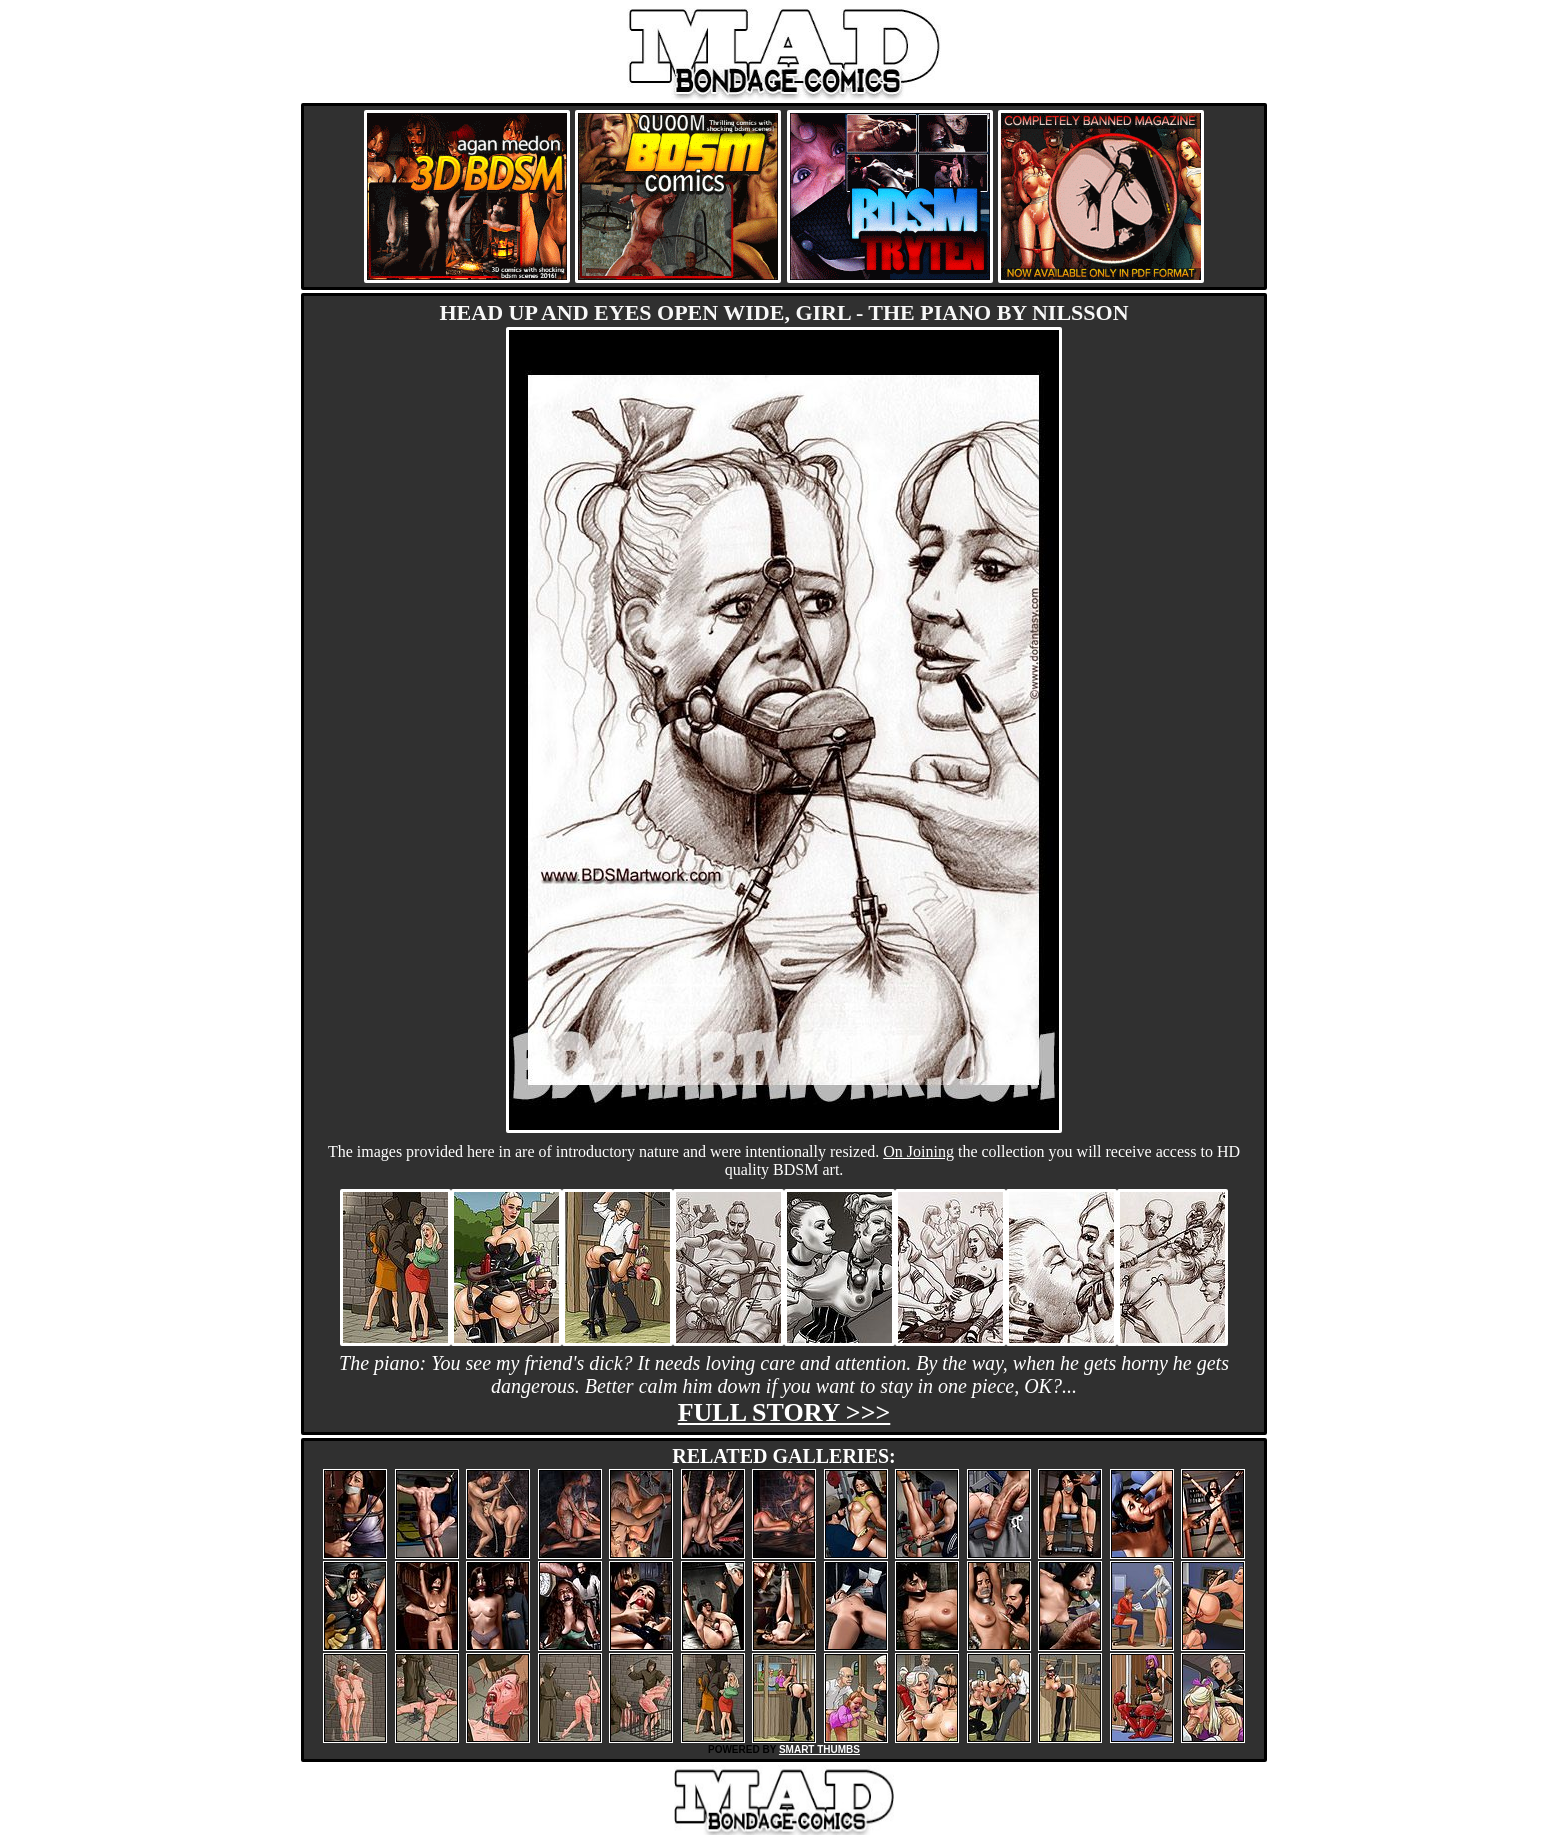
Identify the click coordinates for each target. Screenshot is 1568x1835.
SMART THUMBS (819, 1749)
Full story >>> (784, 1412)
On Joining (918, 1151)
